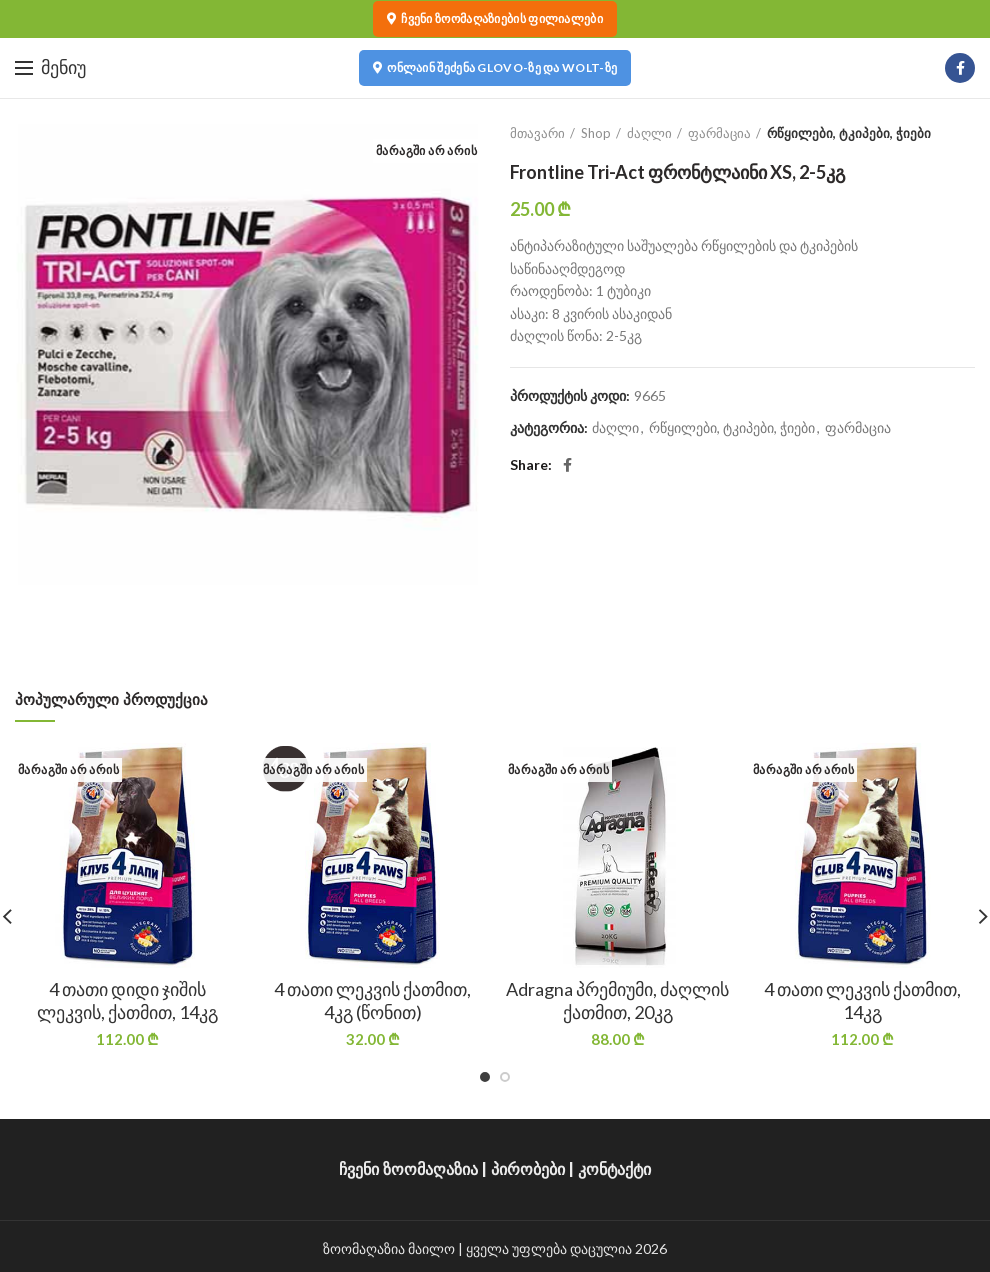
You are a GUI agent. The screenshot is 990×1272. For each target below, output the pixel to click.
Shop (596, 133)
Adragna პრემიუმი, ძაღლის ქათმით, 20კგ (617, 1000)
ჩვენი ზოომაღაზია (408, 1169)
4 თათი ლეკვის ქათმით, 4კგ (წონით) (372, 1000)
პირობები (528, 1169)
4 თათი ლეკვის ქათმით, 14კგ (862, 1000)
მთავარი (537, 133)
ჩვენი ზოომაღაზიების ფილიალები (495, 19)
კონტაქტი (614, 1169)
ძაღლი (649, 133)
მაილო (431, 1248)
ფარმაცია (719, 133)
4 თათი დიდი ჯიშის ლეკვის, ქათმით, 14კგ (127, 1000)
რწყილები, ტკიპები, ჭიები (849, 133)
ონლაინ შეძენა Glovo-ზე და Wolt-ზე (495, 68)
